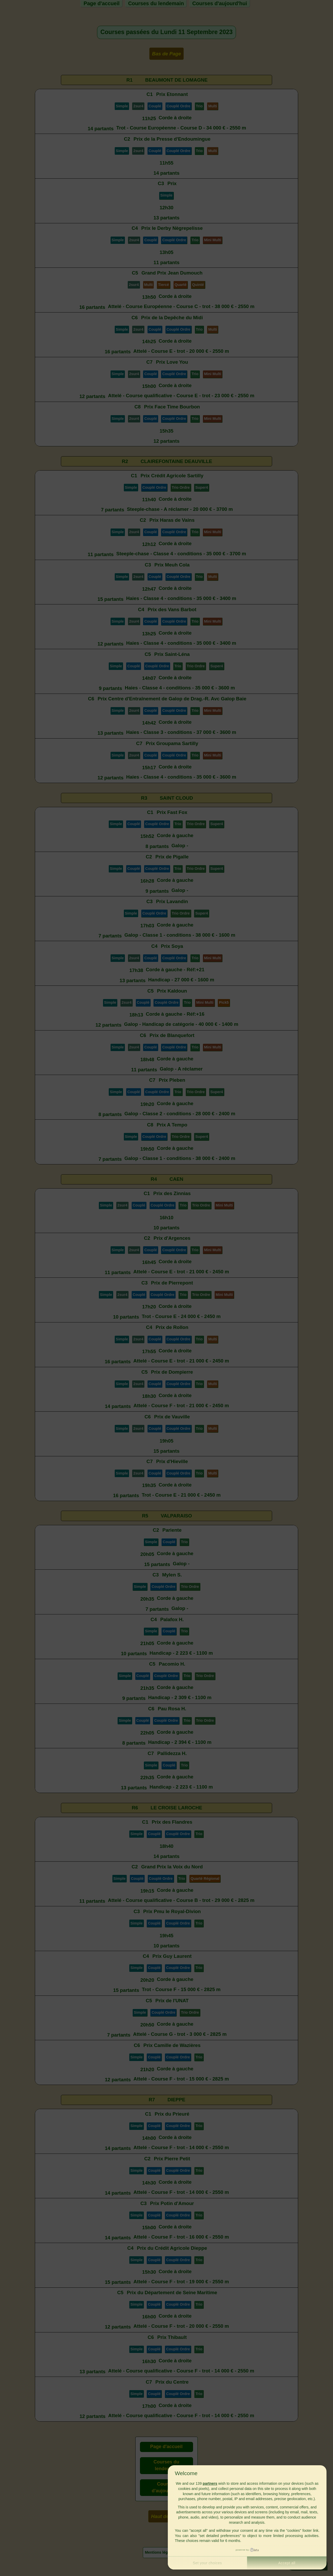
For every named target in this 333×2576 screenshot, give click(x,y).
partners (210, 2483)
